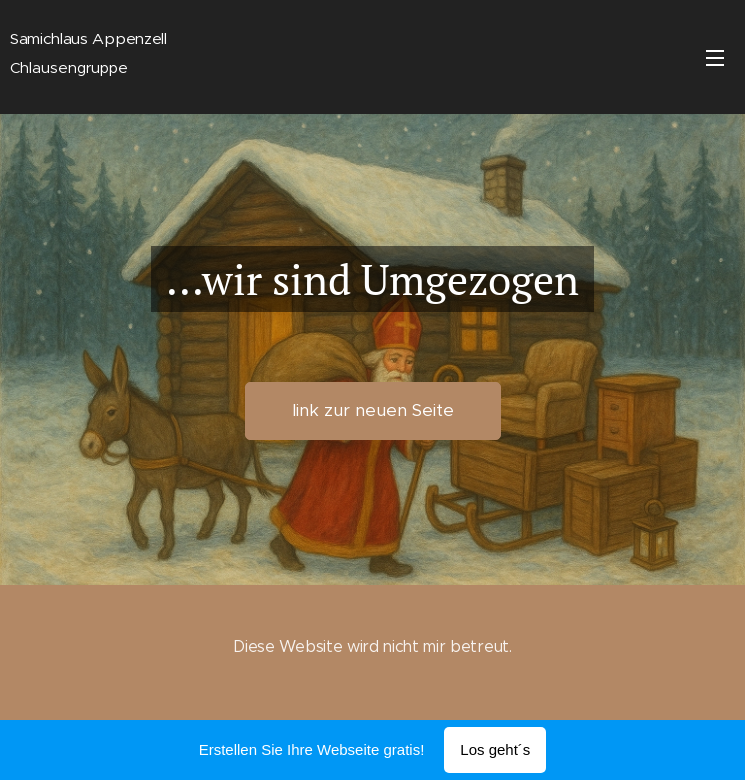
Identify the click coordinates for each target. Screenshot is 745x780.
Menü (715, 58)
